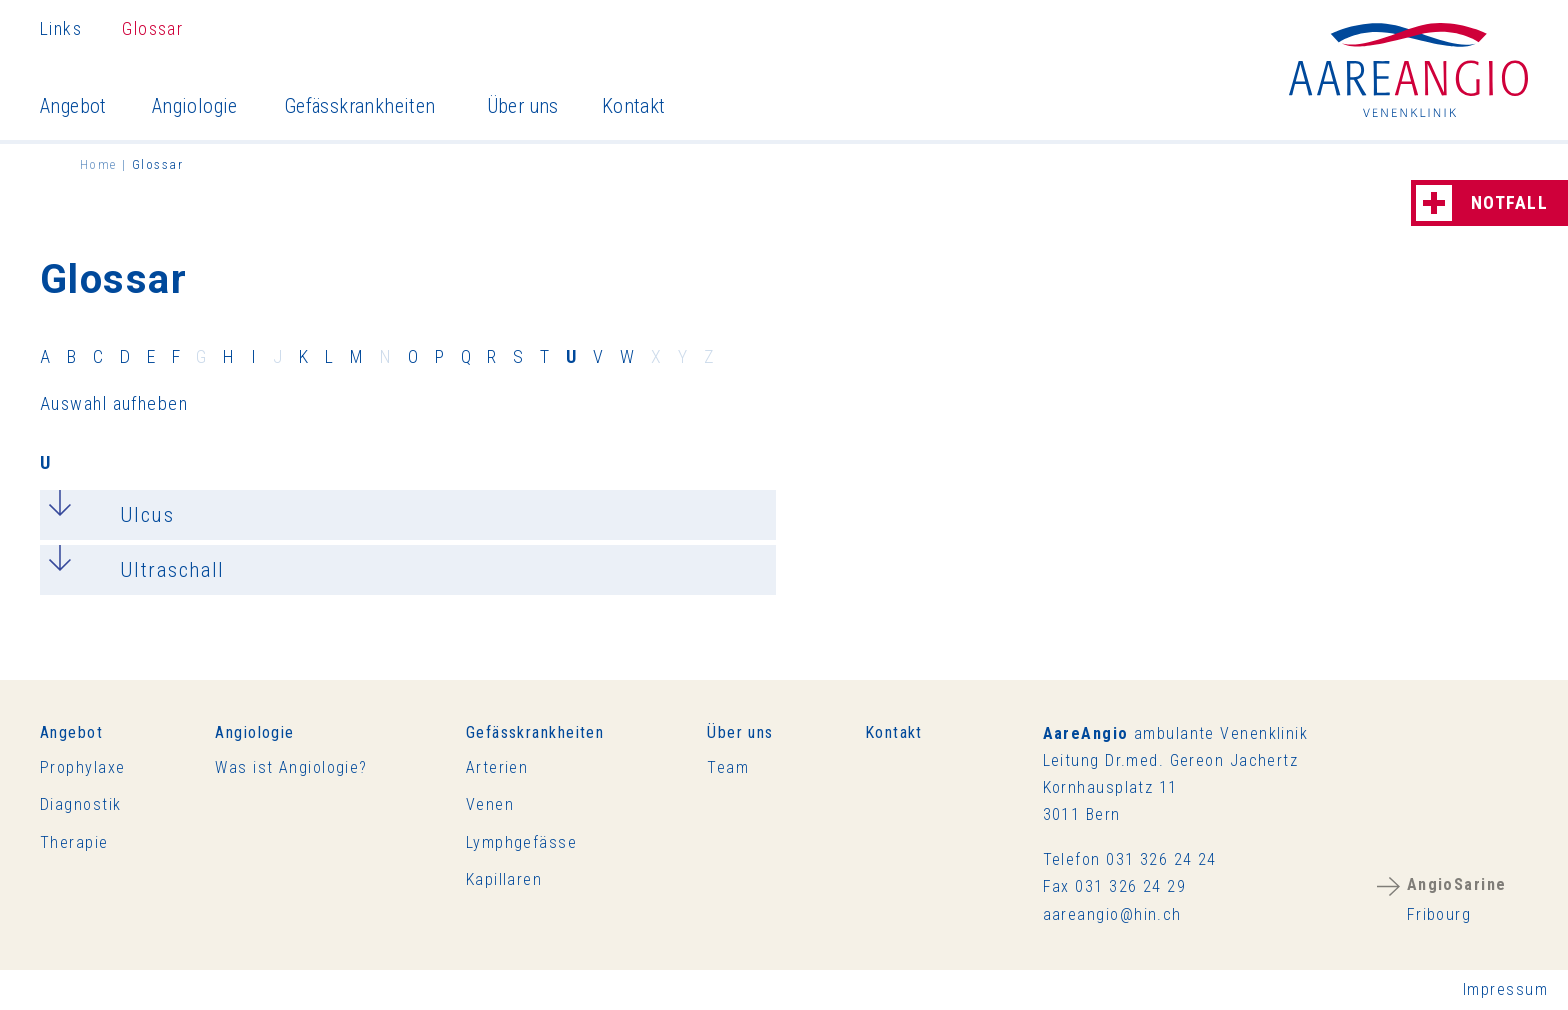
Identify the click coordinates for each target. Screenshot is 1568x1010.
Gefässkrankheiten (360, 106)
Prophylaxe (82, 767)
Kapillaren (504, 879)
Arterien (497, 767)
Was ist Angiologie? (291, 767)
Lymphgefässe (521, 842)
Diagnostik (80, 804)
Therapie (74, 842)
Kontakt (634, 106)
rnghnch (1112, 914)
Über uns (523, 106)
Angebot (73, 106)
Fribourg (1457, 899)
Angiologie (195, 106)
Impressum (1505, 989)
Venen (490, 804)
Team (728, 767)
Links (61, 28)
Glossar (152, 28)
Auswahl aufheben (114, 403)
